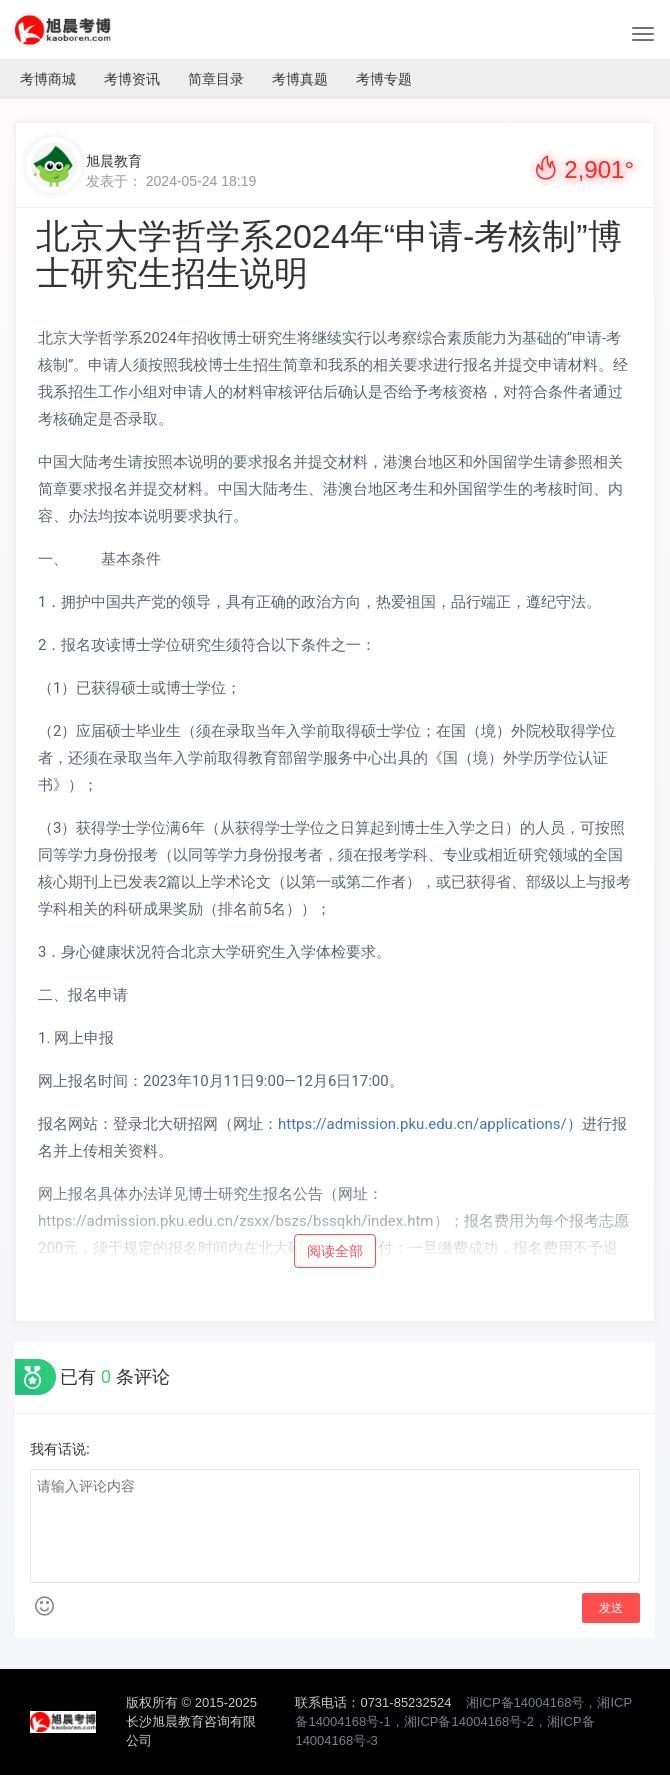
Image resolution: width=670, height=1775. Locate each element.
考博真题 (300, 79)
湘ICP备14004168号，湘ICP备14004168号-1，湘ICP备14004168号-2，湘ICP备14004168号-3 (463, 1721)
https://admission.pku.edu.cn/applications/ (422, 1124)
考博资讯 (132, 79)
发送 (611, 1608)
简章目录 (216, 79)
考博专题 (384, 79)
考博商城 (48, 79)
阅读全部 (335, 1251)
